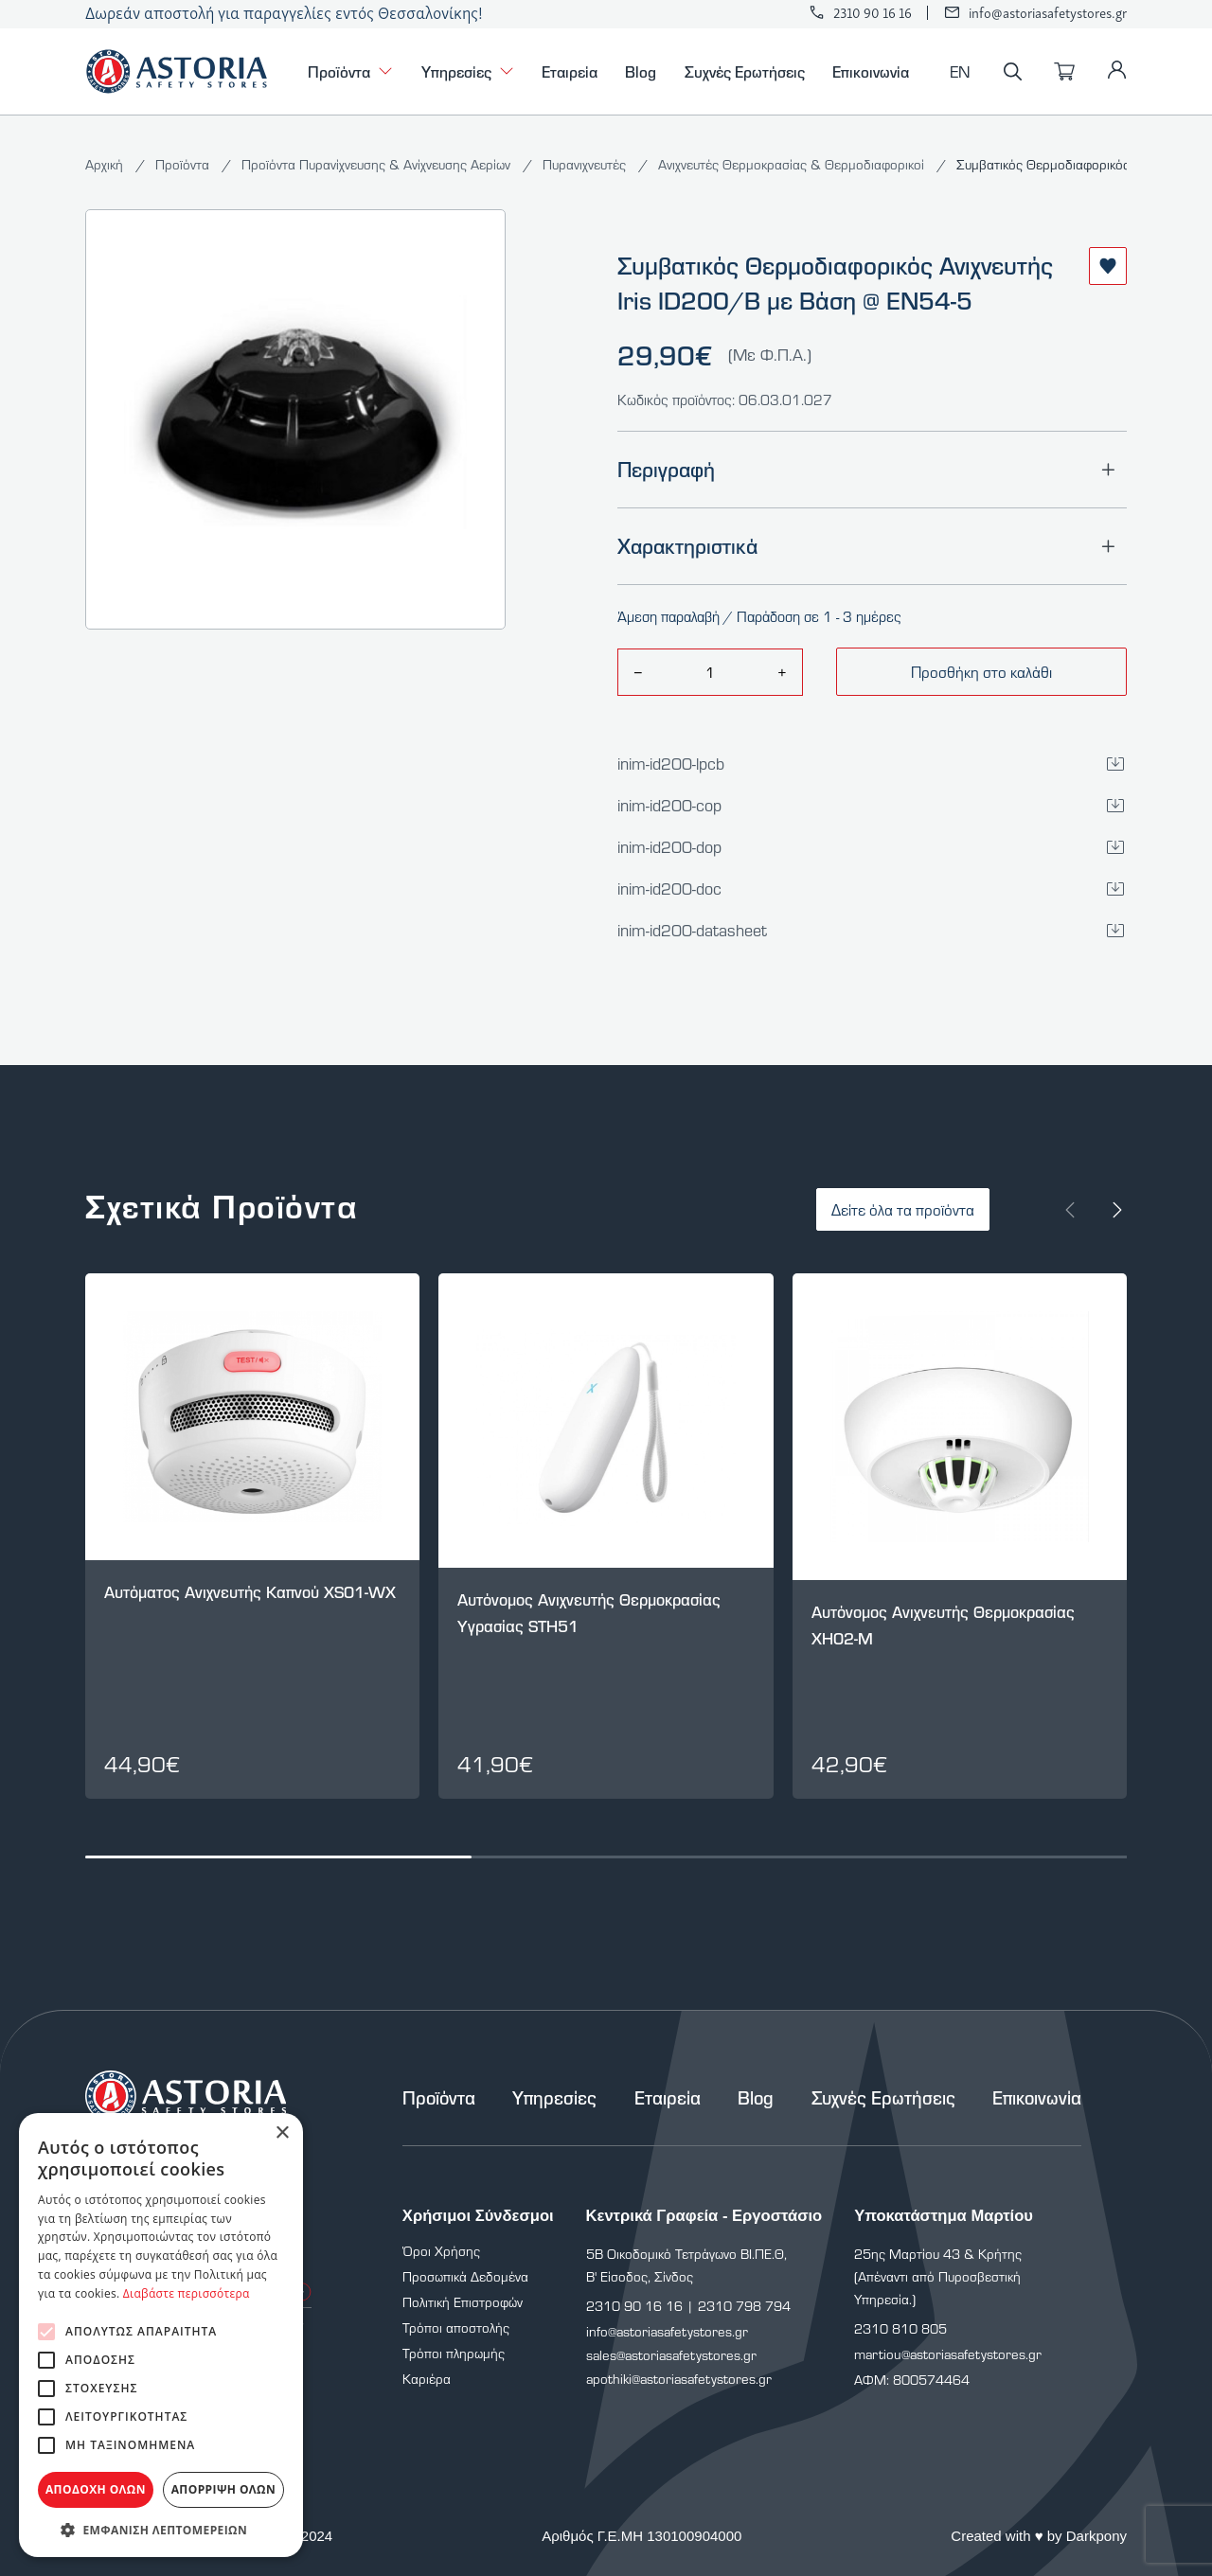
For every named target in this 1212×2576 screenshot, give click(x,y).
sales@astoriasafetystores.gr (671, 2355)
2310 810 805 (900, 2328)
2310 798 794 (744, 2306)
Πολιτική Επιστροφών (462, 2302)
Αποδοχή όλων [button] (95, 2489)
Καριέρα (426, 2379)
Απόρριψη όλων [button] (223, 2489)
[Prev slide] (1069, 1209)
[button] (161, 2529)
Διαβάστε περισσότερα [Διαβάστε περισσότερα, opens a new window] (186, 2293)
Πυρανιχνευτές (586, 164)
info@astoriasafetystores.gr (1048, 13)
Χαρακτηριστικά (872, 546)
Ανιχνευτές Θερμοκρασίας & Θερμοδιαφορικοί (793, 164)
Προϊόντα (350, 71)
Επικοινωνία (870, 71)
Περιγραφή (872, 470)
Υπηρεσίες (467, 71)
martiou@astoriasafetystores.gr (948, 2354)
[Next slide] (1117, 1209)
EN (960, 71)
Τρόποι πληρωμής (453, 2353)
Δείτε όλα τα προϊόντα (902, 1209)
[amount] (709, 672)
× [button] (282, 2133)
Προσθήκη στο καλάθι (981, 672)
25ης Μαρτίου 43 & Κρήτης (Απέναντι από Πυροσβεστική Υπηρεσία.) (938, 2276)
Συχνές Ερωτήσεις (745, 71)
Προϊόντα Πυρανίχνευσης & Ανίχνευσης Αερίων (377, 164)
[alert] (161, 2335)
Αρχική (106, 164)
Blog (640, 71)
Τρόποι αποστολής (455, 2327)
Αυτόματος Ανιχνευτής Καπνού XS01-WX (250, 1592)
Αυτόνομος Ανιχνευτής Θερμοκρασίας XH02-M (943, 1625)
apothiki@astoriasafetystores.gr (679, 2379)
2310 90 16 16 (872, 13)
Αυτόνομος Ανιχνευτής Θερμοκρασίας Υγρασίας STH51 (589, 1613)
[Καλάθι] (1064, 72)
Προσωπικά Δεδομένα (465, 2276)
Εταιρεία (569, 71)
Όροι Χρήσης (441, 2251)
